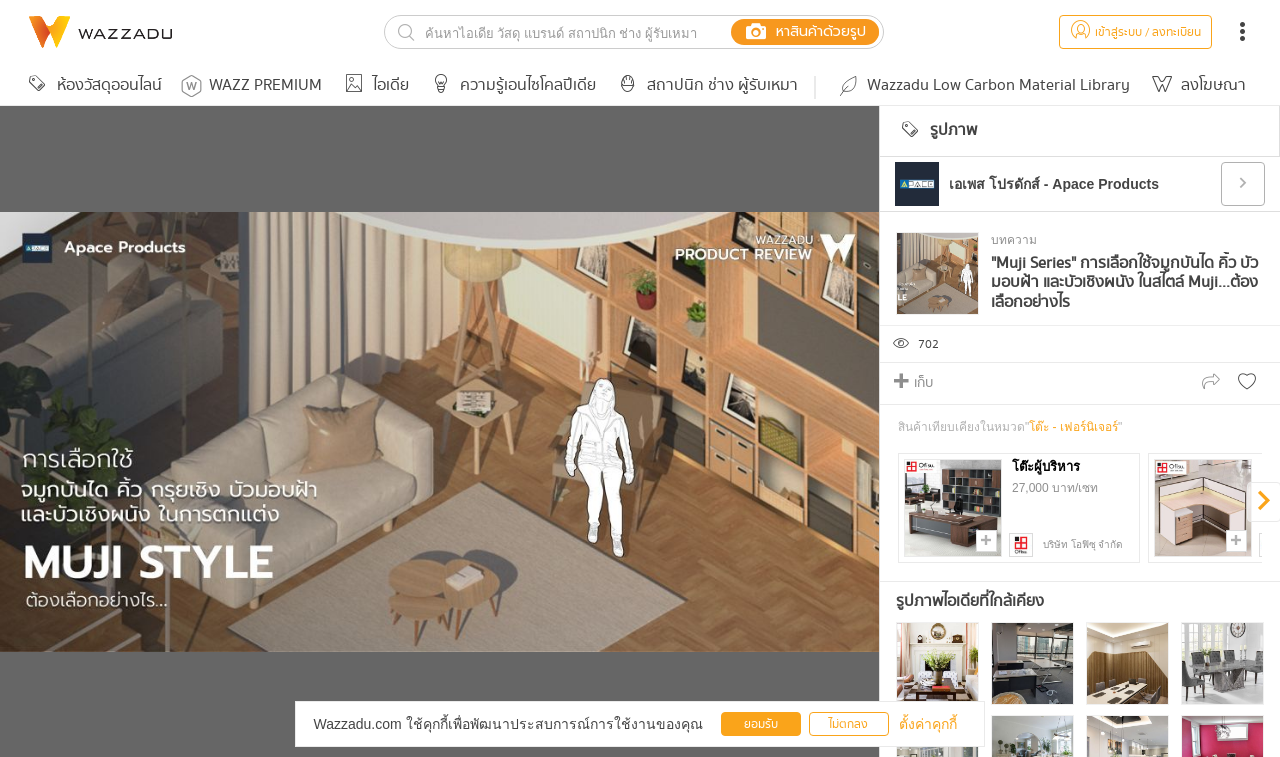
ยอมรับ (761, 724)
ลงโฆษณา (1196, 85)
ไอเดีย (373, 85)
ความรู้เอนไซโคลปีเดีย (510, 85)
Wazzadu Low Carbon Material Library (983, 85)
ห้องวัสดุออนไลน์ (92, 85)
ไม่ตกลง (848, 724)
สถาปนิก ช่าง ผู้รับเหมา (705, 85)
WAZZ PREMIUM (251, 85)
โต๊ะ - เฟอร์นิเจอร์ (1073, 427)
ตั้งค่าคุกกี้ (928, 724)
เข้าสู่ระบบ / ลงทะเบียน (1135, 32)
